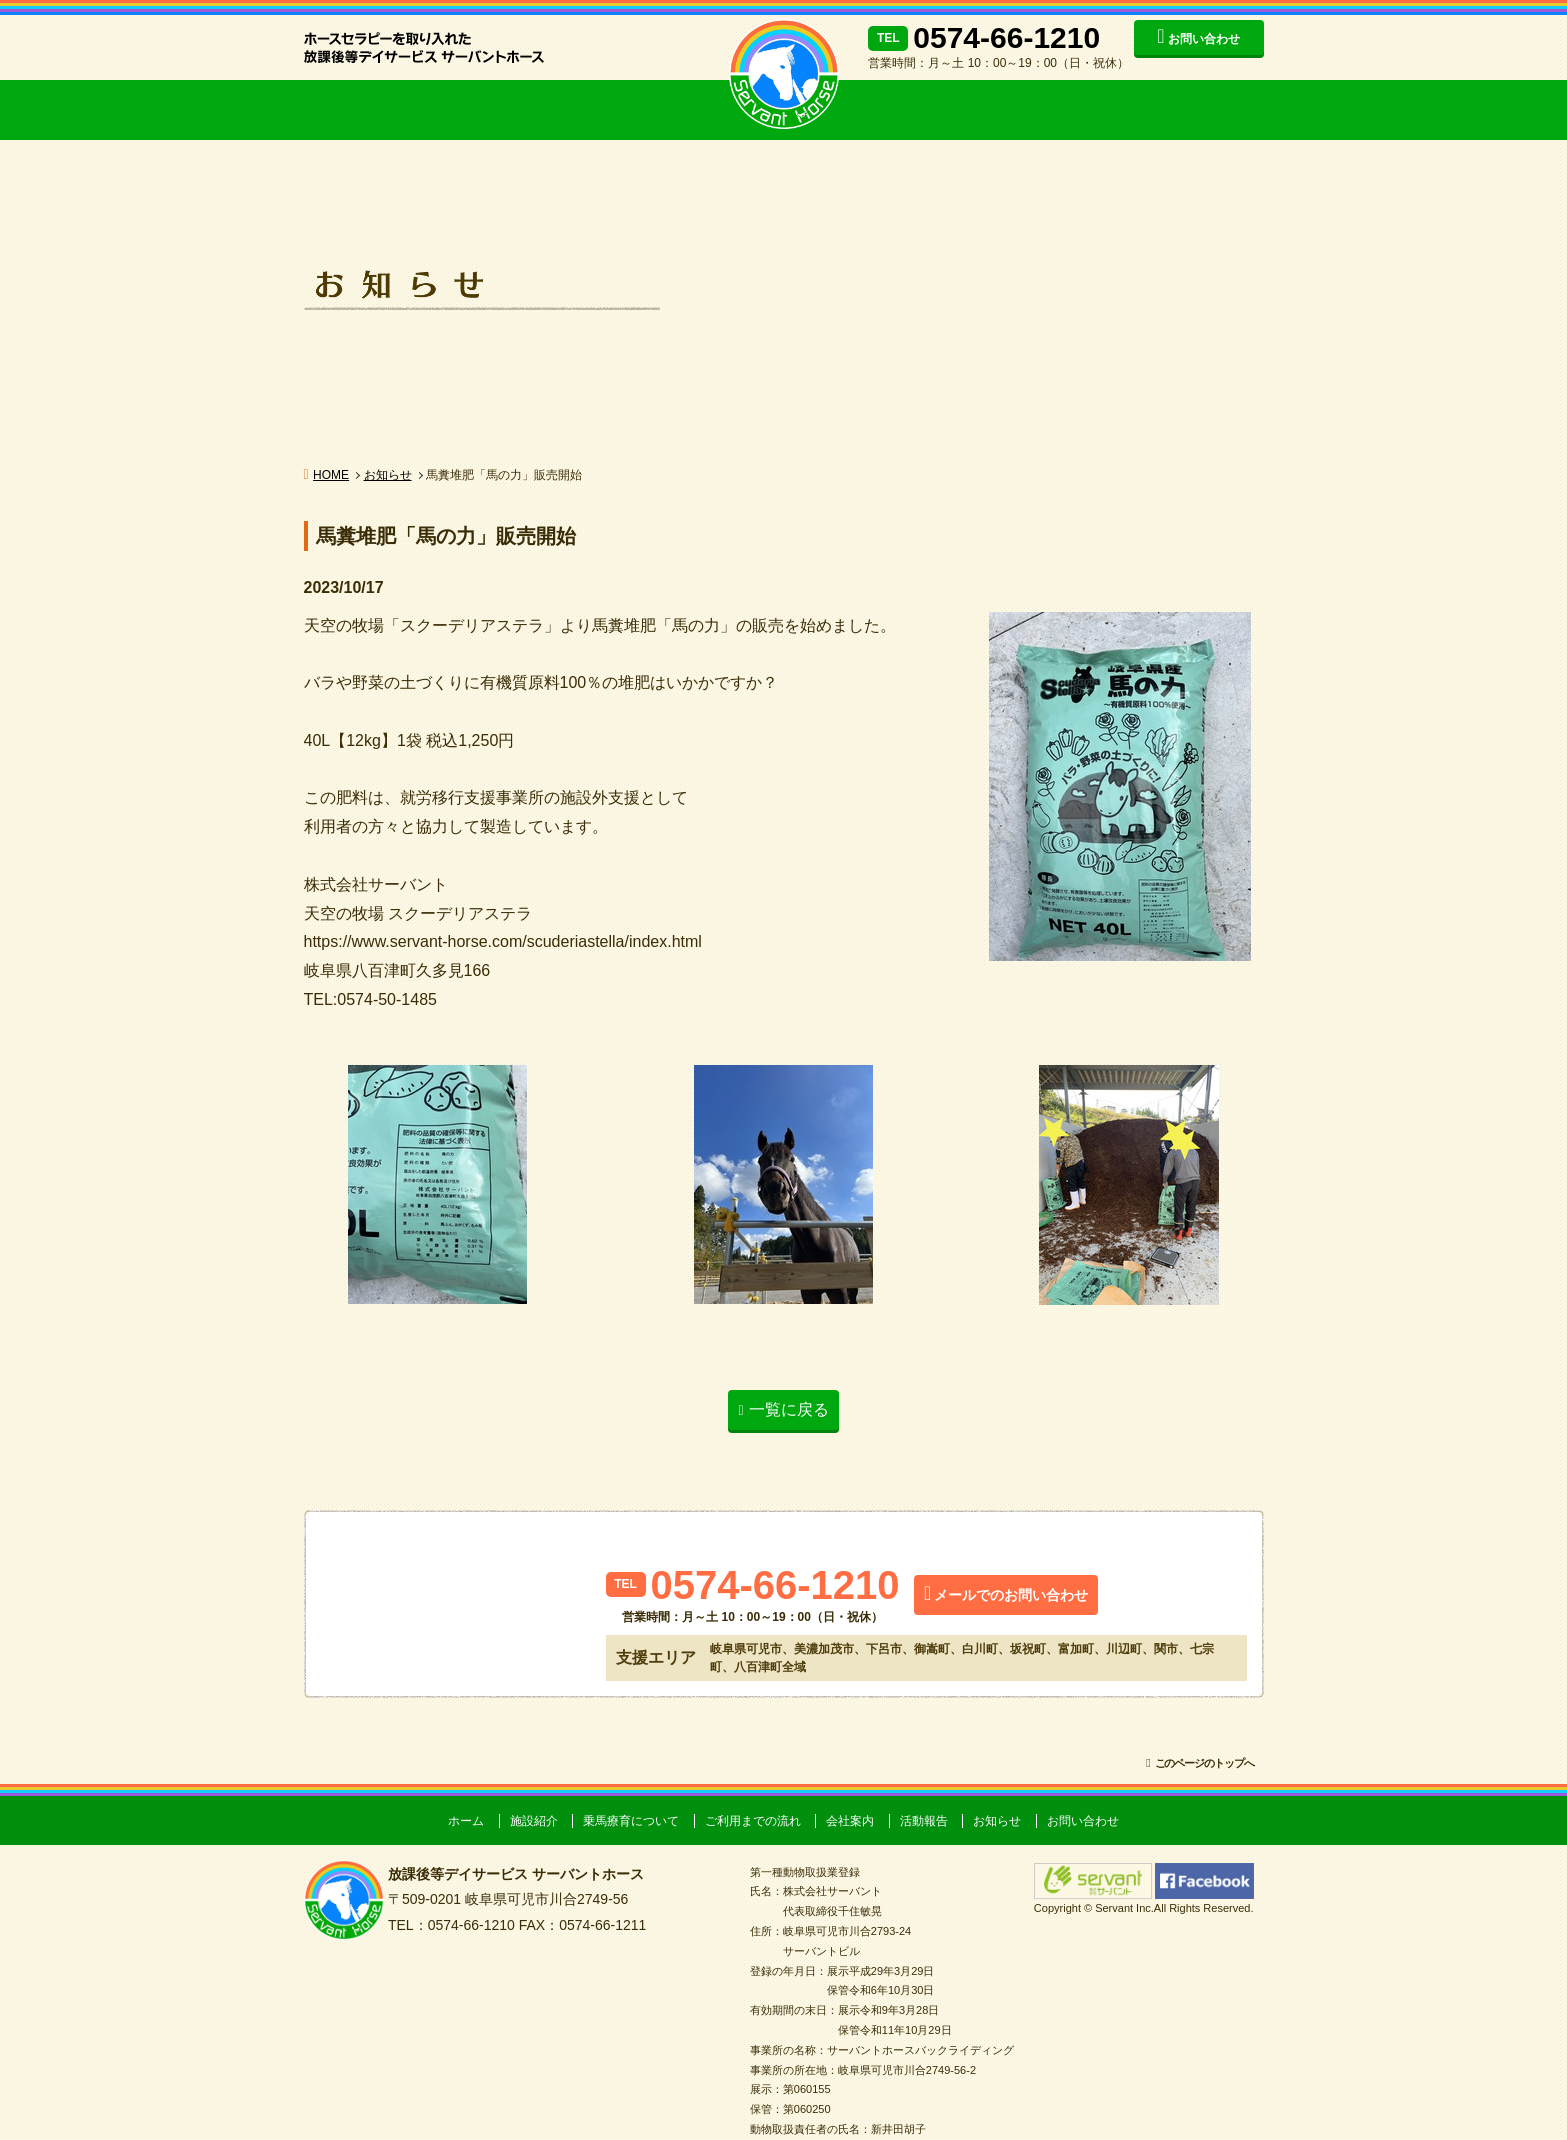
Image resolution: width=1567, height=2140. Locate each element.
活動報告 (1064, 110)
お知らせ (1199, 110)
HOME (331, 475)
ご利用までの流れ (624, 110)
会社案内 (934, 110)
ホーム (466, 1821)
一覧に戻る (789, 1409)
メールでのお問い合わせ (1011, 1595)
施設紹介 (354, 110)
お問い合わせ (1204, 39)
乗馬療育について (479, 110)
